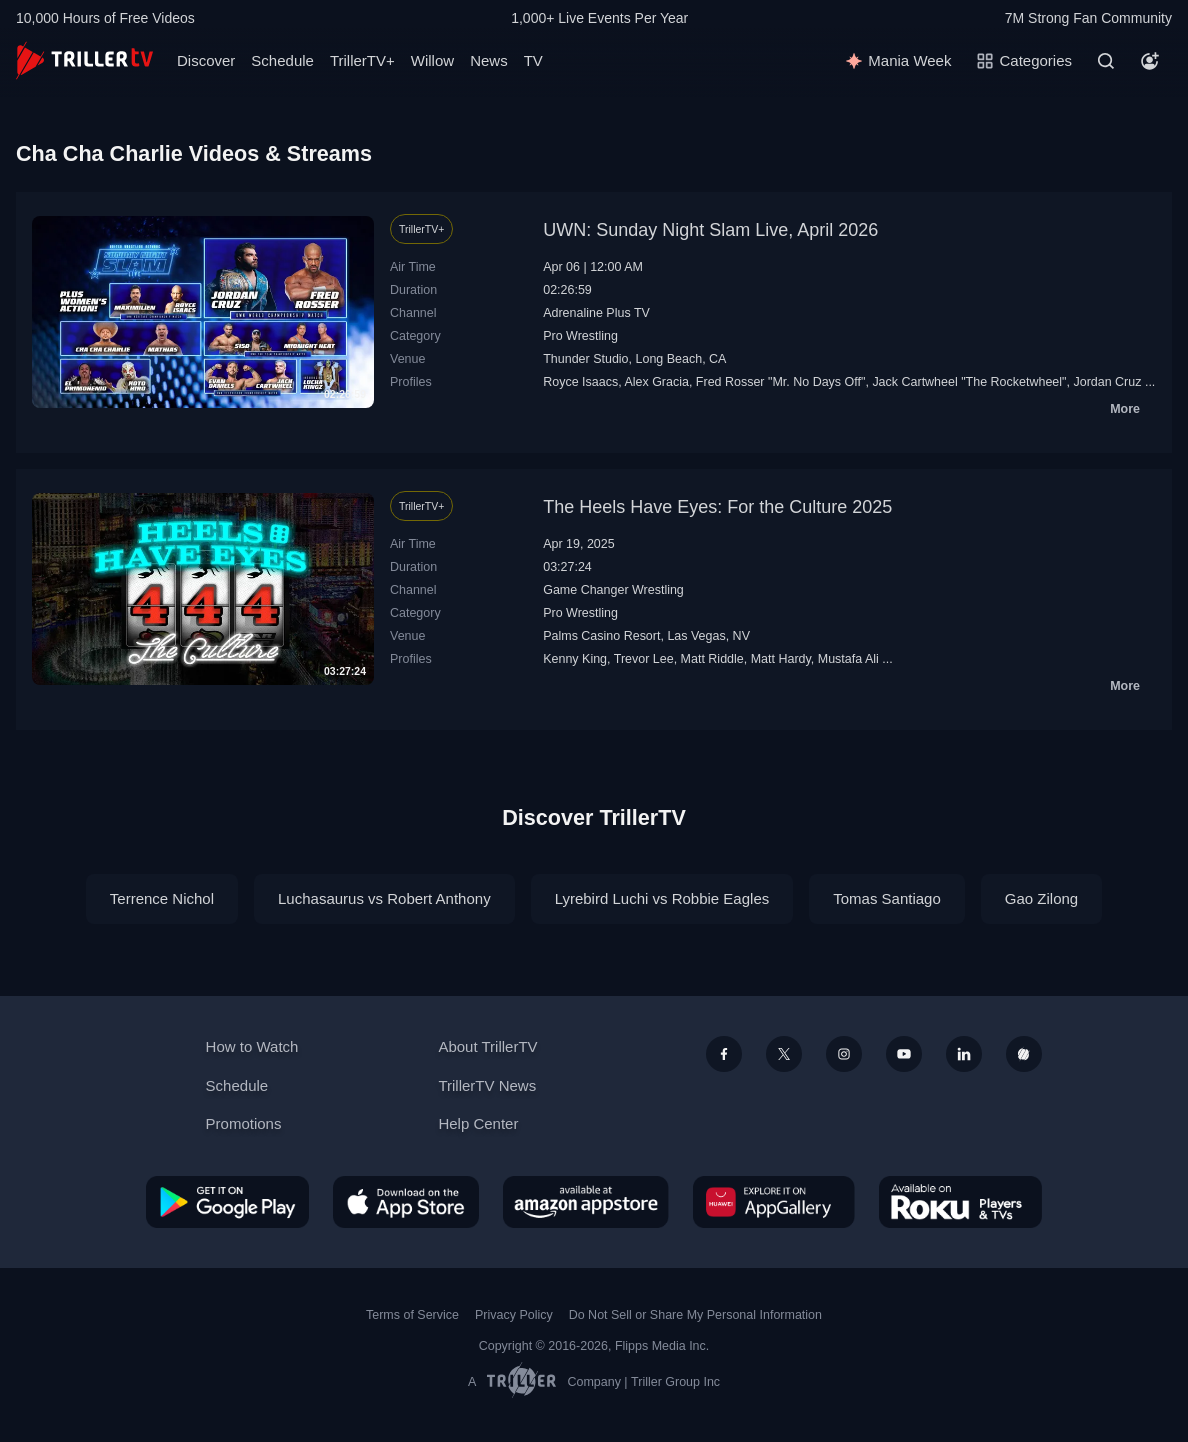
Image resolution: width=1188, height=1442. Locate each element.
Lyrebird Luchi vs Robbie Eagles (662, 898)
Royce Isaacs (580, 382)
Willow (432, 60)
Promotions (244, 1123)
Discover (206, 60)
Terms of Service (412, 1315)
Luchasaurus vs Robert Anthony (384, 898)
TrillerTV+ (362, 60)
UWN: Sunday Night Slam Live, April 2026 (710, 230)
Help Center (478, 1123)
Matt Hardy (781, 659)
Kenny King (575, 659)
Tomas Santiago (887, 898)
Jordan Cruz (1107, 382)
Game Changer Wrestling (613, 590)
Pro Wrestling (580, 336)
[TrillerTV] (84, 60)
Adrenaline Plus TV (596, 313)
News (489, 60)
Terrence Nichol (162, 898)
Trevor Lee (644, 659)
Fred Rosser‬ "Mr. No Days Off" (781, 382)
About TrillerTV (487, 1046)
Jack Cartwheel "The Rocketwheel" (969, 382)
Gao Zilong (1041, 898)
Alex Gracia (656, 382)
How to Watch (252, 1046)
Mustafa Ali (848, 659)
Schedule (282, 60)
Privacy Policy (514, 1315)
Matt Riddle (712, 659)
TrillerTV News (487, 1085)
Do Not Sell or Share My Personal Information (695, 1315)
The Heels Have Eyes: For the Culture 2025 (717, 507)
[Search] (1106, 61)
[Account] (1150, 61)
